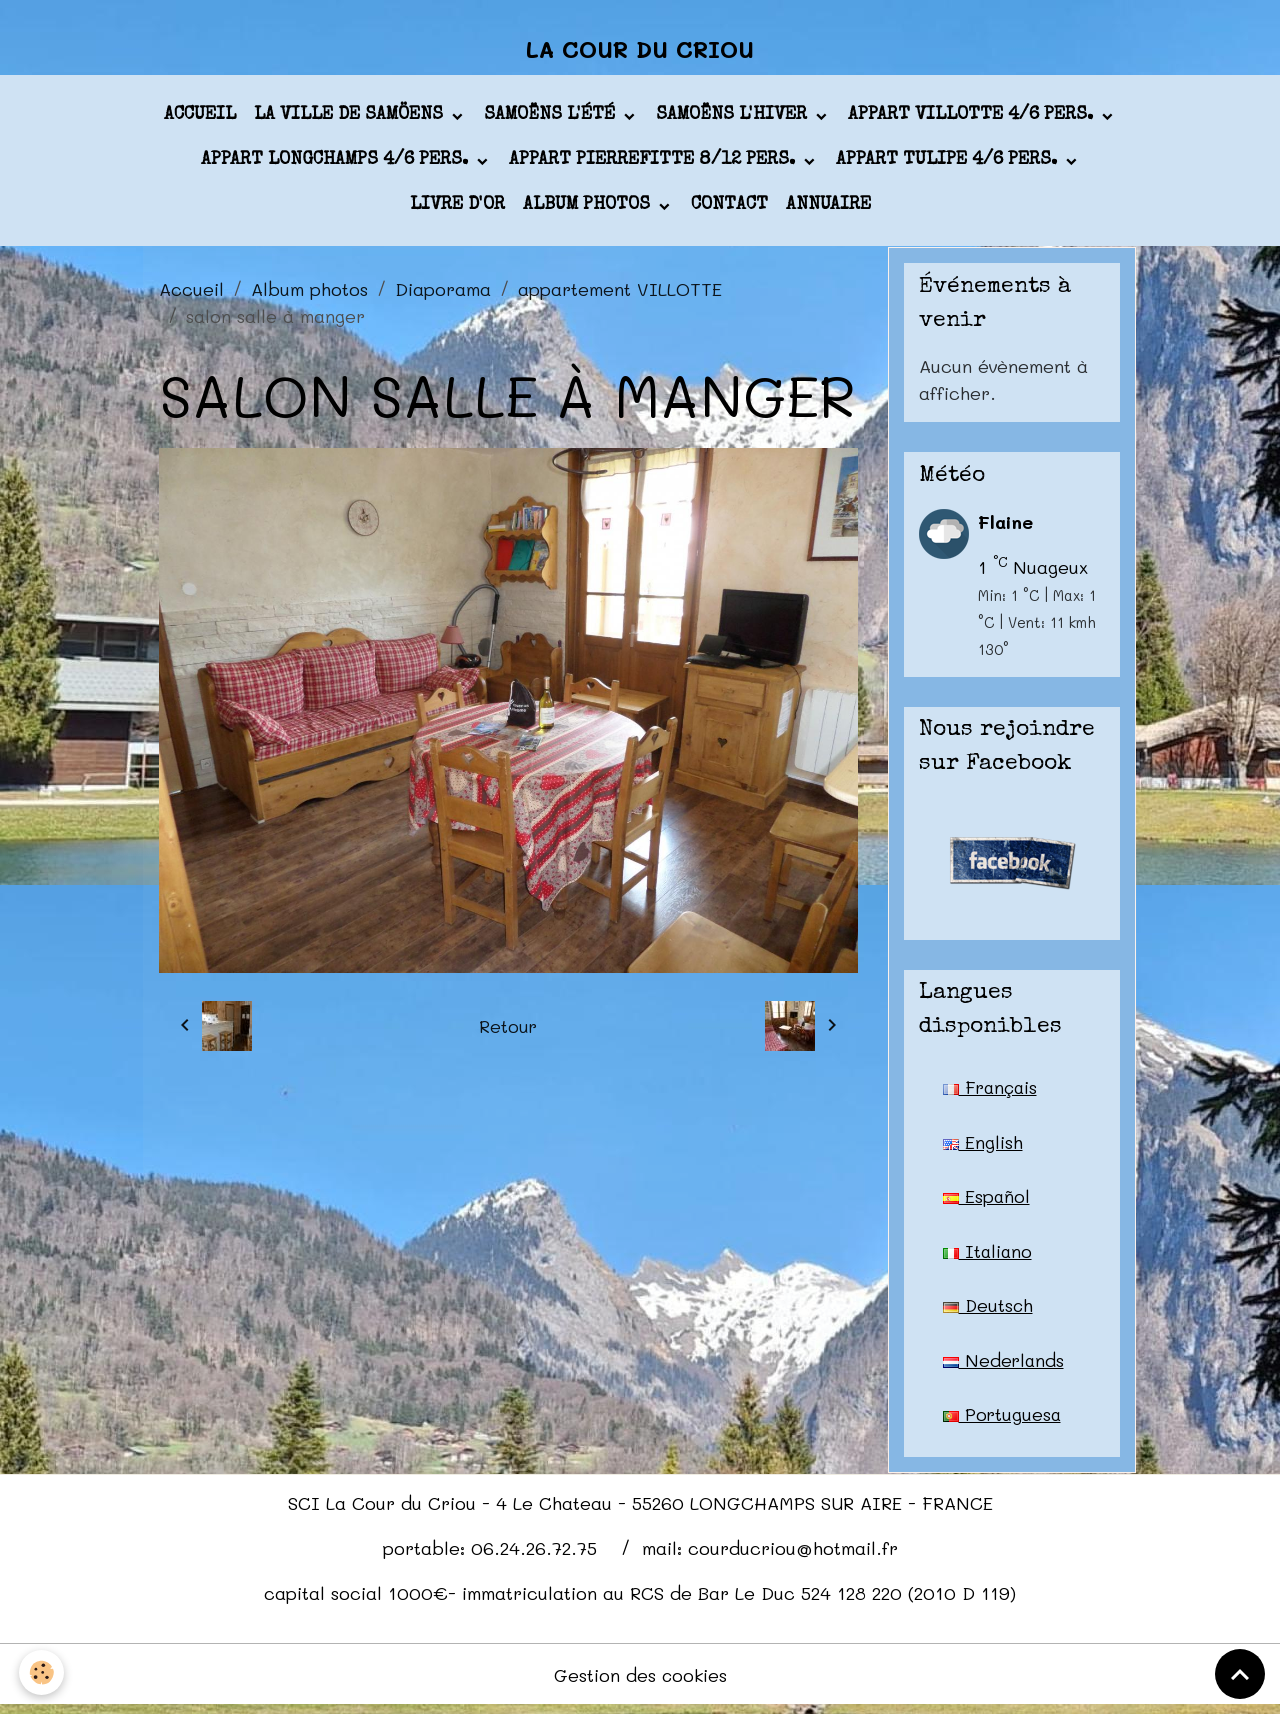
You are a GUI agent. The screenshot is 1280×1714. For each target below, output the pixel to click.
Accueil (200, 119)
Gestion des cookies (640, 1682)
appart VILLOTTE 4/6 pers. (973, 119)
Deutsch (989, 1311)
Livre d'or (457, 209)
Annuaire (828, 209)
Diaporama (443, 292)
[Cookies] (42, 1672)
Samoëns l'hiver (734, 119)
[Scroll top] (1240, 1674)
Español (987, 1201)
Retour (508, 1029)
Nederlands (1004, 1366)
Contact (729, 209)
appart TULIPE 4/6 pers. (949, 164)
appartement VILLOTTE (620, 292)
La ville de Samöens (351, 119)
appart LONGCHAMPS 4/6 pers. (337, 164)
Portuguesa (1003, 1421)
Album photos (589, 209)
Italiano (988, 1256)
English (983, 1146)
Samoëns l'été (552, 119)
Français (992, 1091)
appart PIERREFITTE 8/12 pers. (654, 164)
